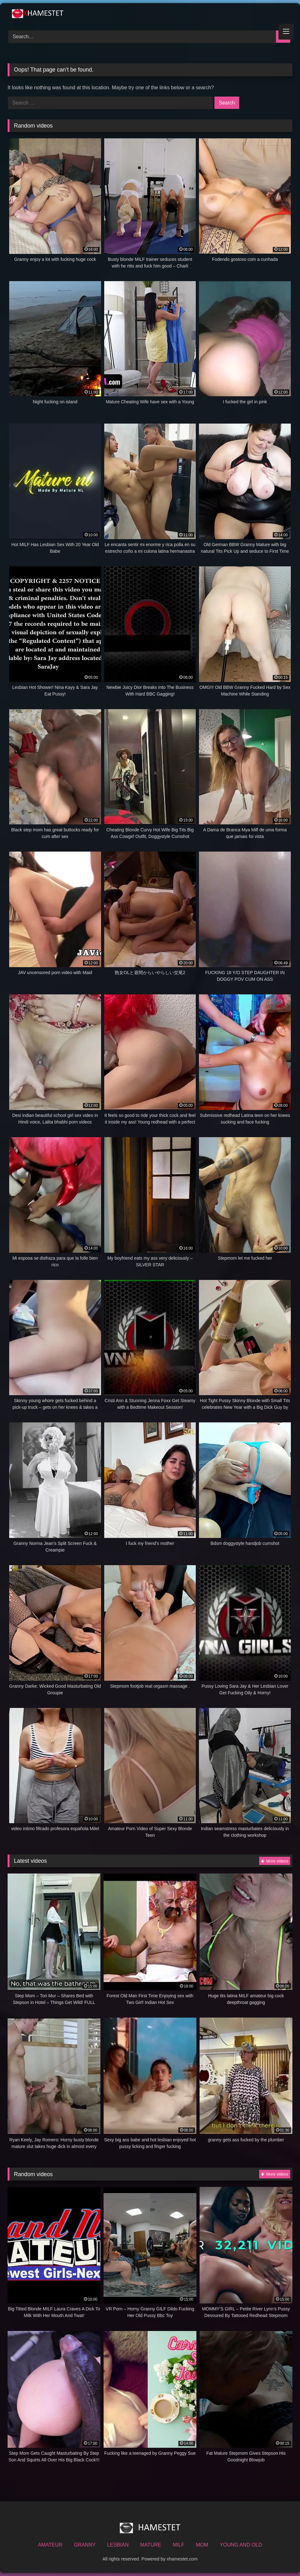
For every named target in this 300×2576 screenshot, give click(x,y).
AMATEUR (50, 2545)
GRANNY (84, 2545)
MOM (202, 2545)
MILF (178, 2545)
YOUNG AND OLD (241, 2545)
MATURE (150, 2545)
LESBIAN (118, 2545)
